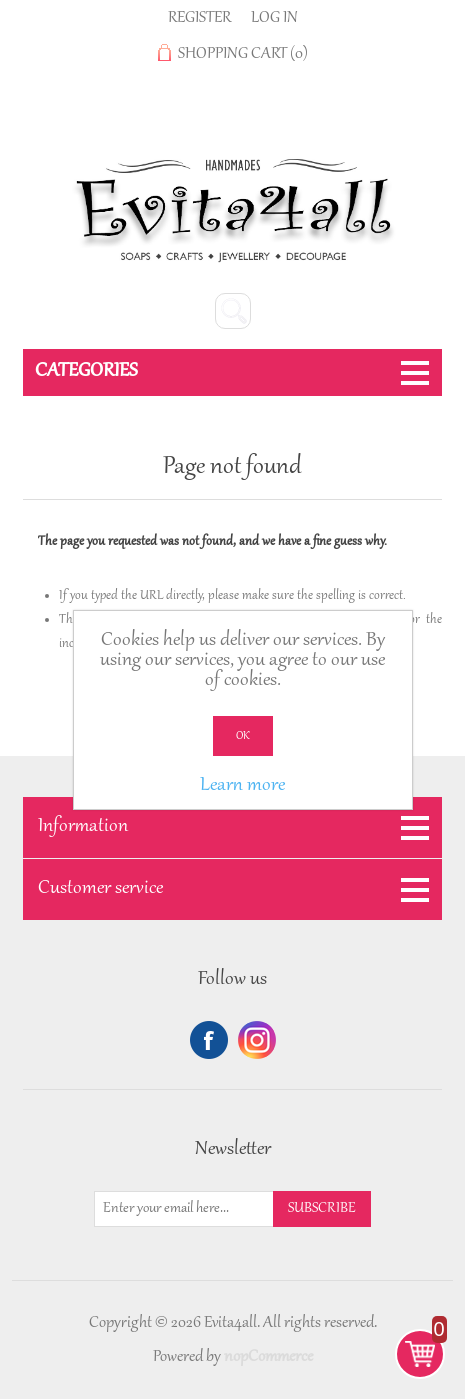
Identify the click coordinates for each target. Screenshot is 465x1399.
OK (243, 736)
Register (199, 18)
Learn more (242, 786)
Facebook (209, 1040)
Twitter (257, 1040)
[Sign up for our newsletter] (184, 1209)
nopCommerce (268, 1357)
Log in (274, 18)
